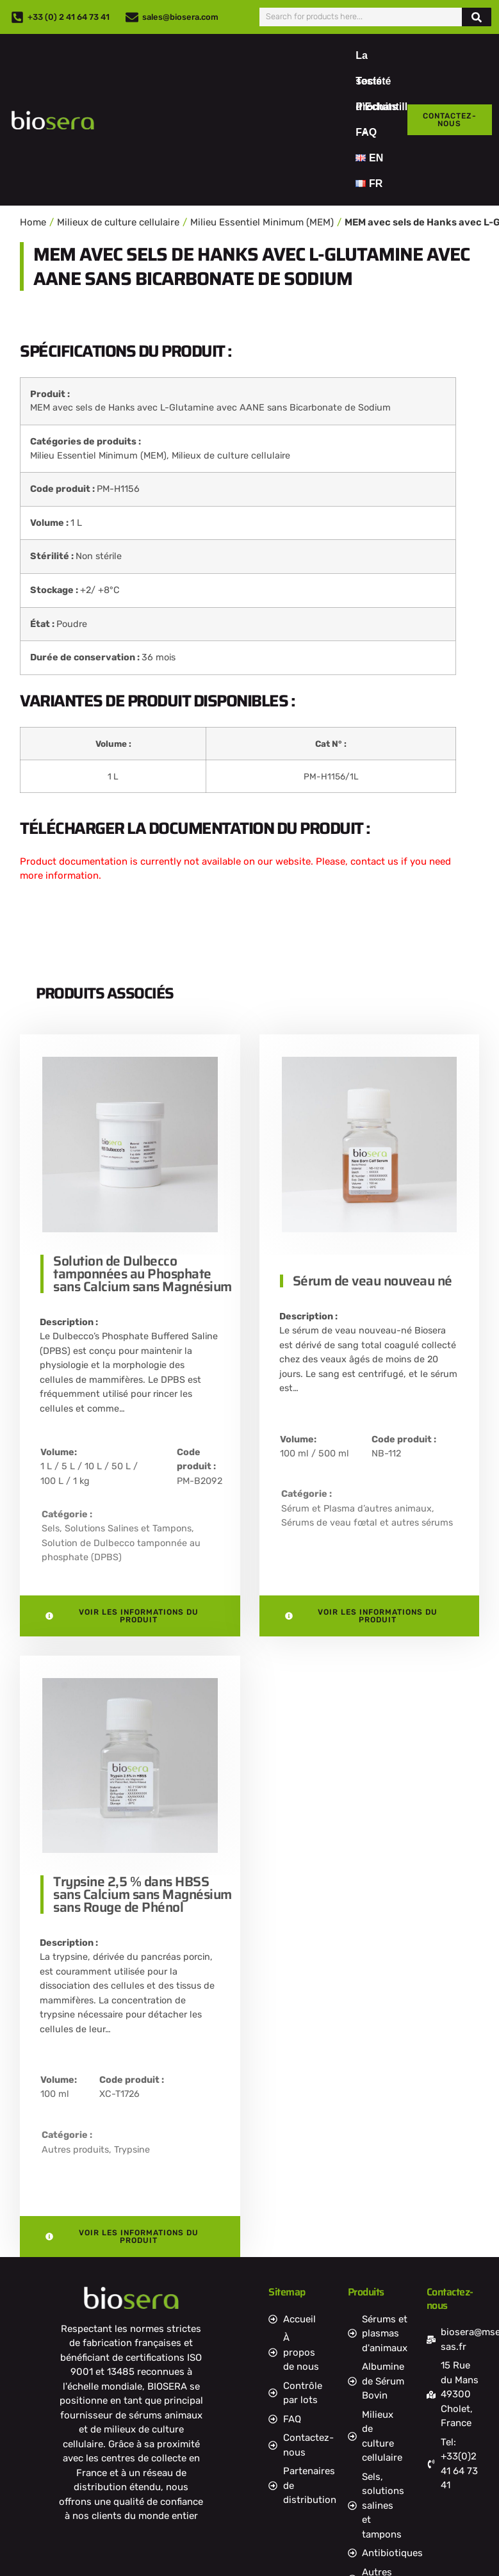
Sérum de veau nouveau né (372, 1280)
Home (33, 222)
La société (373, 59)
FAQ (366, 132)
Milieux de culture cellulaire (118, 222)
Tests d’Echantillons (390, 85)
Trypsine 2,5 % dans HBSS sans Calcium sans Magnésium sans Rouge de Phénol (142, 1894)
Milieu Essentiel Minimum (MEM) (262, 222)
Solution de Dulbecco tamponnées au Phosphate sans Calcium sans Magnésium (142, 1273)
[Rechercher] (476, 17)
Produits (376, 110)
